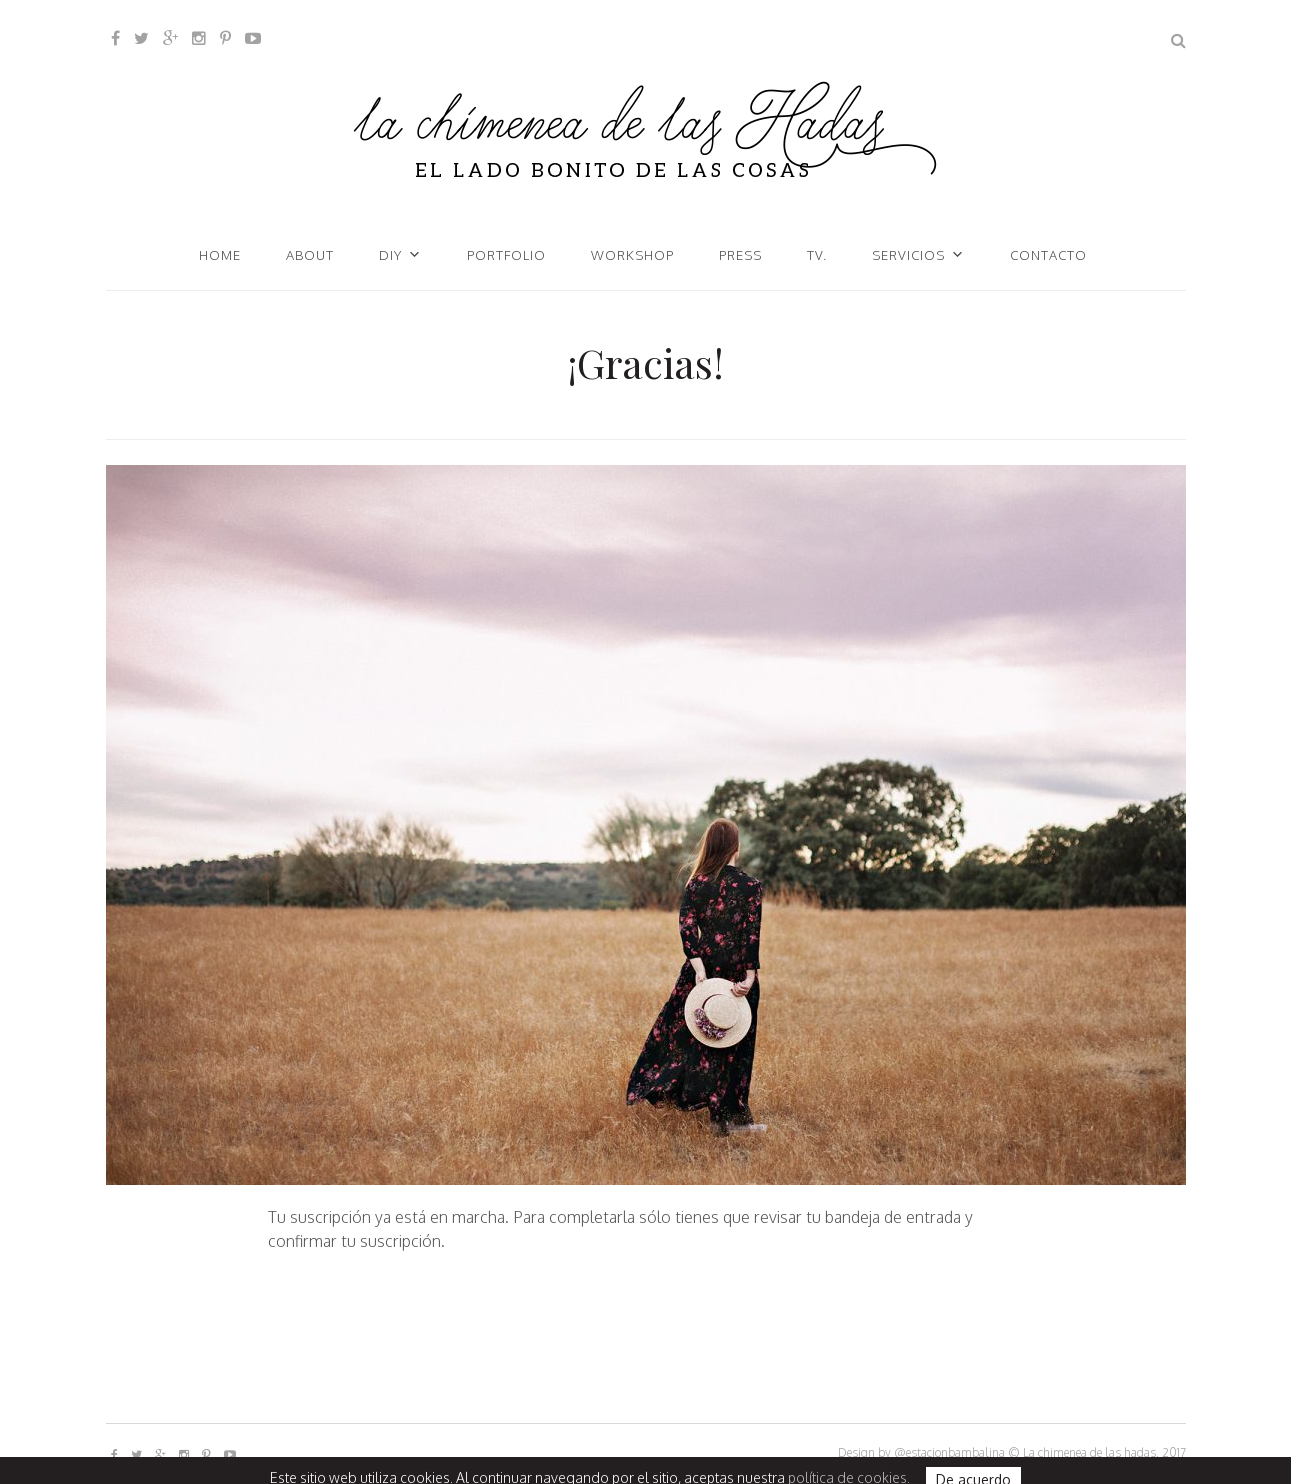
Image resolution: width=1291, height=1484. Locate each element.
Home (220, 255)
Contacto (1048, 255)
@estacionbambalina (949, 1452)
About (310, 255)
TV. (817, 255)
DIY (390, 255)
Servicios (908, 255)
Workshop (632, 255)
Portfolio (506, 255)
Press (740, 255)
